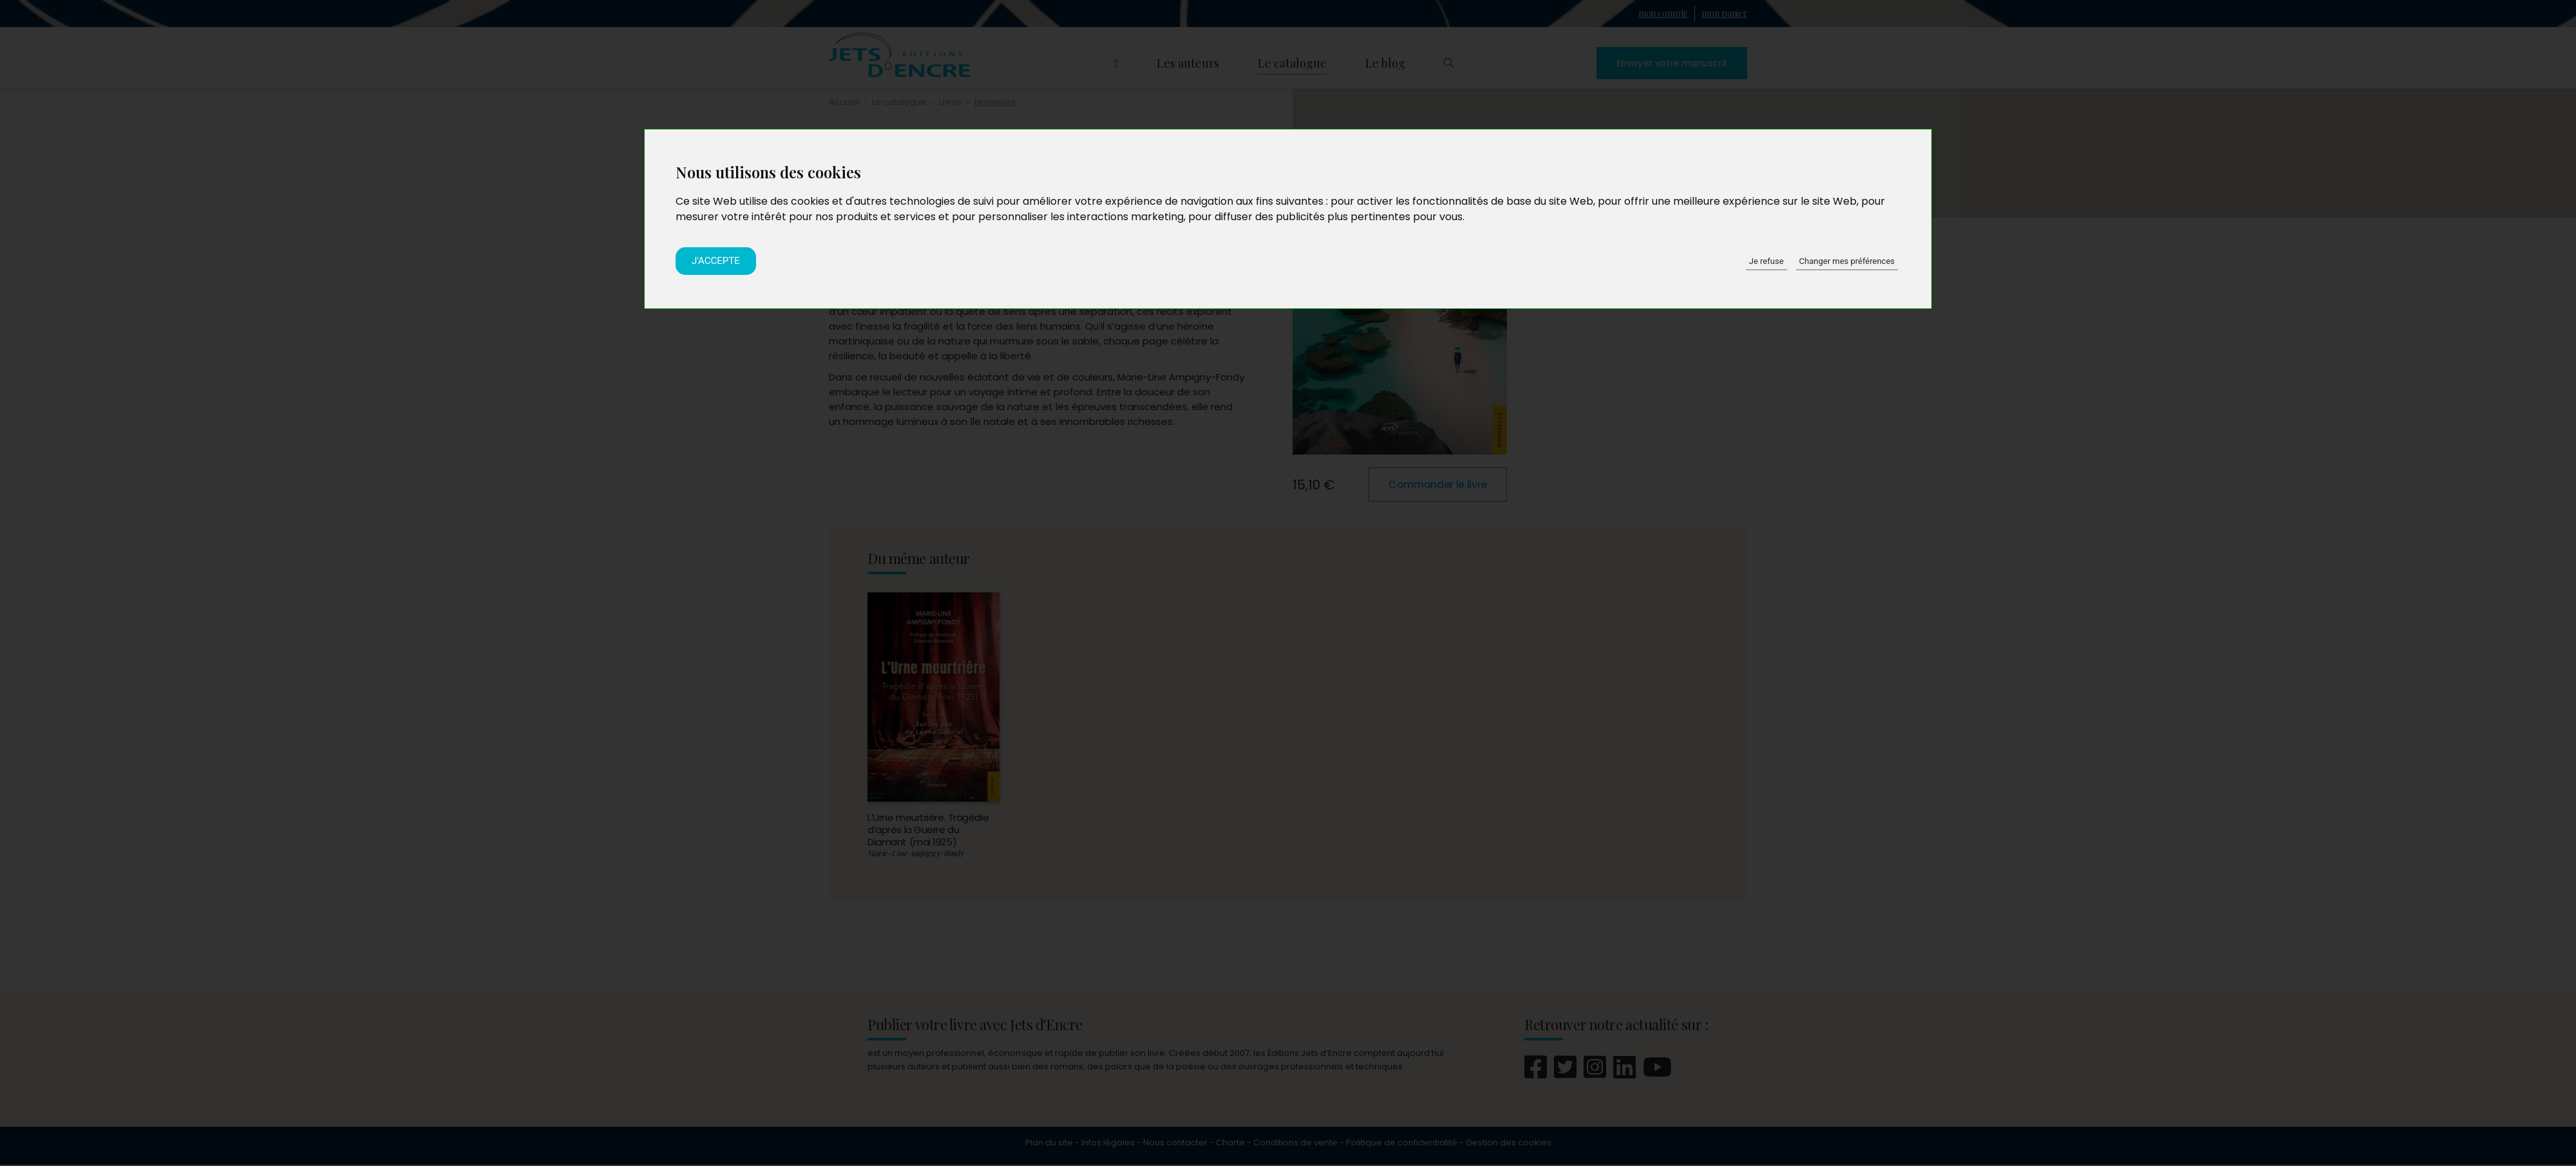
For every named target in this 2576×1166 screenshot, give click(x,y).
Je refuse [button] (1766, 261)
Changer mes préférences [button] (1847, 261)
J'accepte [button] (716, 261)
